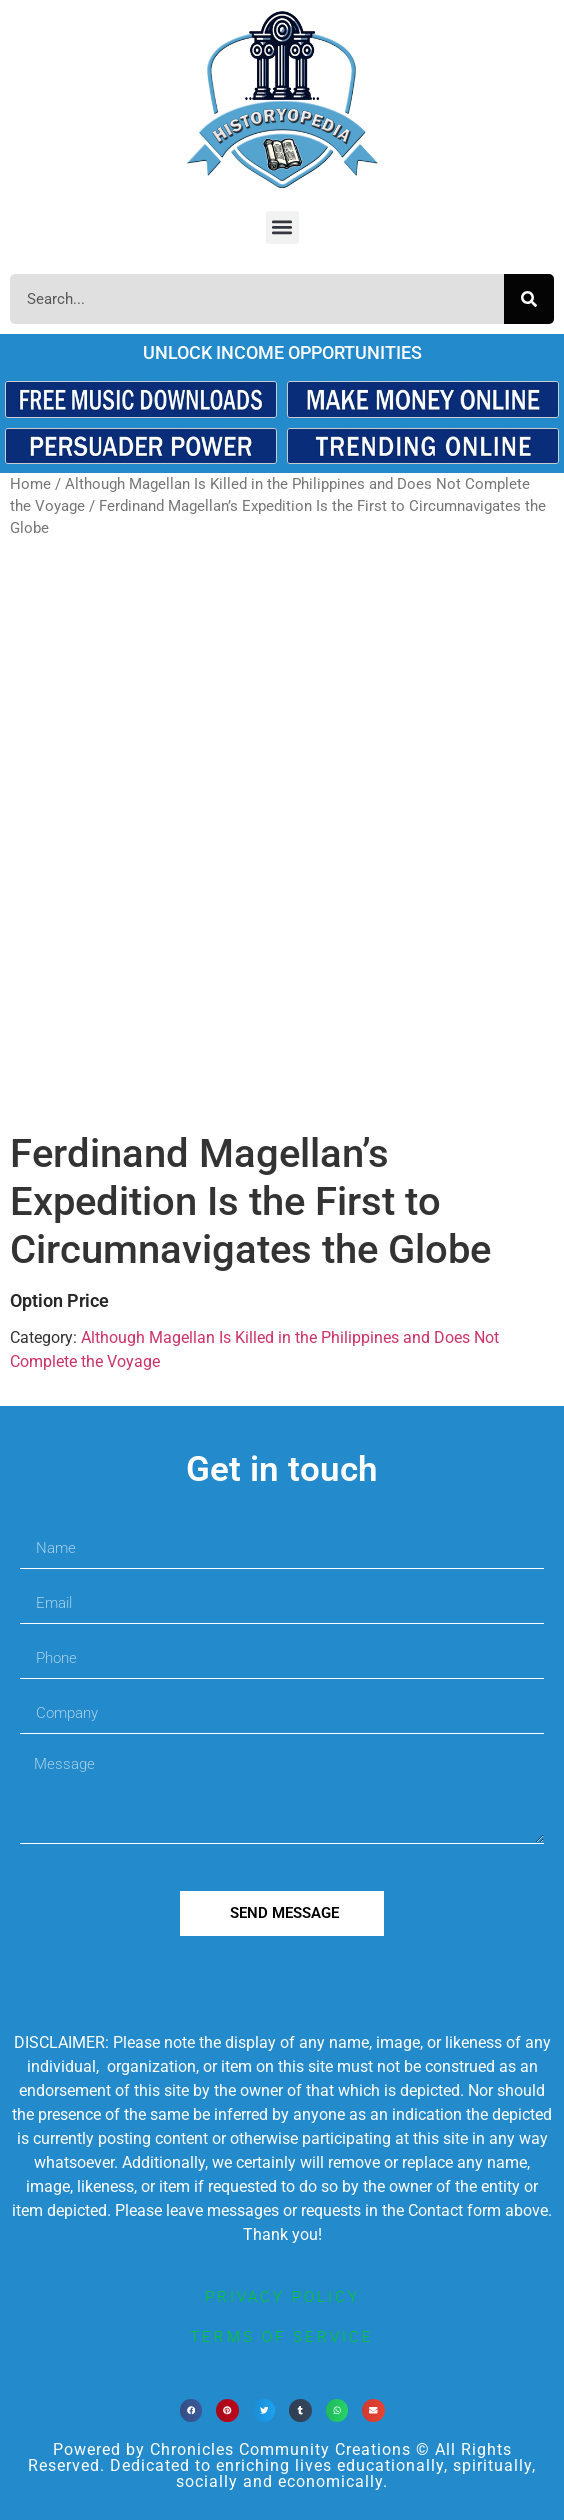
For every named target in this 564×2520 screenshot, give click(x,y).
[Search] (529, 299)
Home (30, 484)
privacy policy (282, 2297)
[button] (282, 227)
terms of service (282, 2337)
